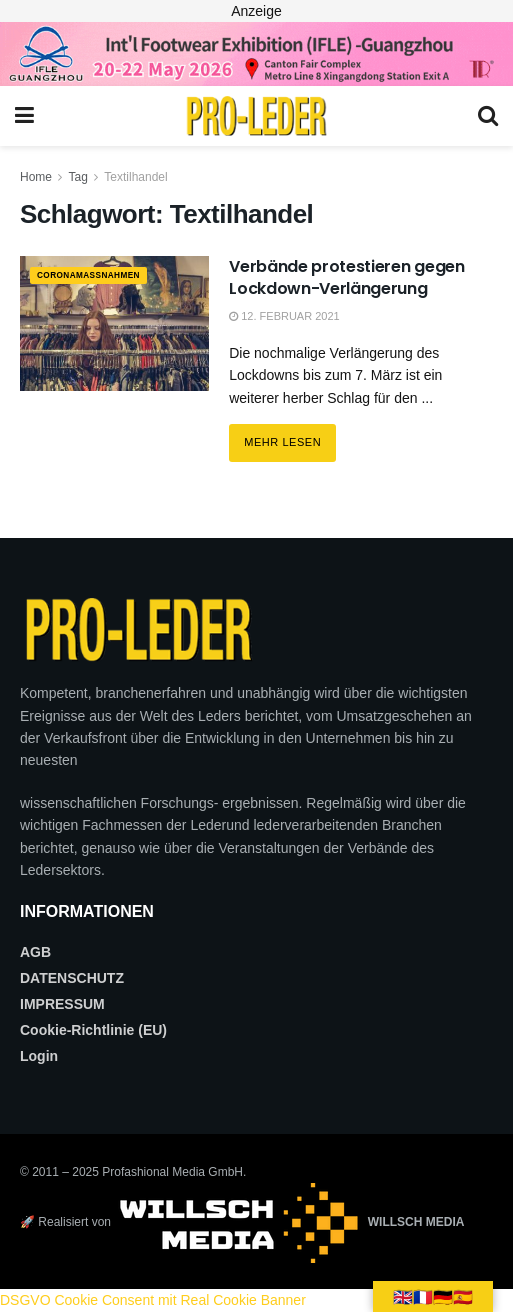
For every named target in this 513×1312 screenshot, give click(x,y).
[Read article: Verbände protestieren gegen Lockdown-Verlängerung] (114, 323)
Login (39, 1056)
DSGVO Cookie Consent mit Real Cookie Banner (153, 1300)
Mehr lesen (290, 436)
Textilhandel (135, 177)
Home (36, 177)
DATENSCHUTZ (72, 978)
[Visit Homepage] (256, 116)
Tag (77, 177)
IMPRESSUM (62, 1004)
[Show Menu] (24, 116)
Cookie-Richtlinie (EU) (93, 1030)
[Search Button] (488, 116)
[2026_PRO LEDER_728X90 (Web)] (256, 53)
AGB (35, 952)
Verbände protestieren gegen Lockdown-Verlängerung (346, 277)
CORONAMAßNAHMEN (106, 276)
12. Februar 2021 (284, 316)
